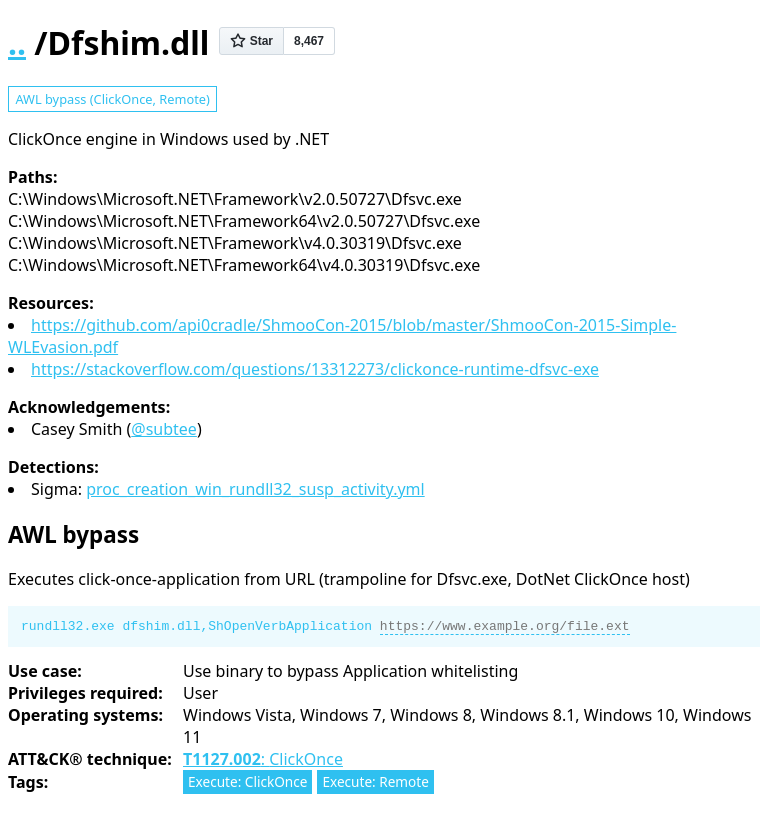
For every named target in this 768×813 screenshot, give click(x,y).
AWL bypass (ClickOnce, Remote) (112, 99)
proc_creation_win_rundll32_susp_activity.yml (255, 489)
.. (17, 42)
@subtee (164, 429)
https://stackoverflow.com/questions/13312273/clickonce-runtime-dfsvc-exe (315, 369)
